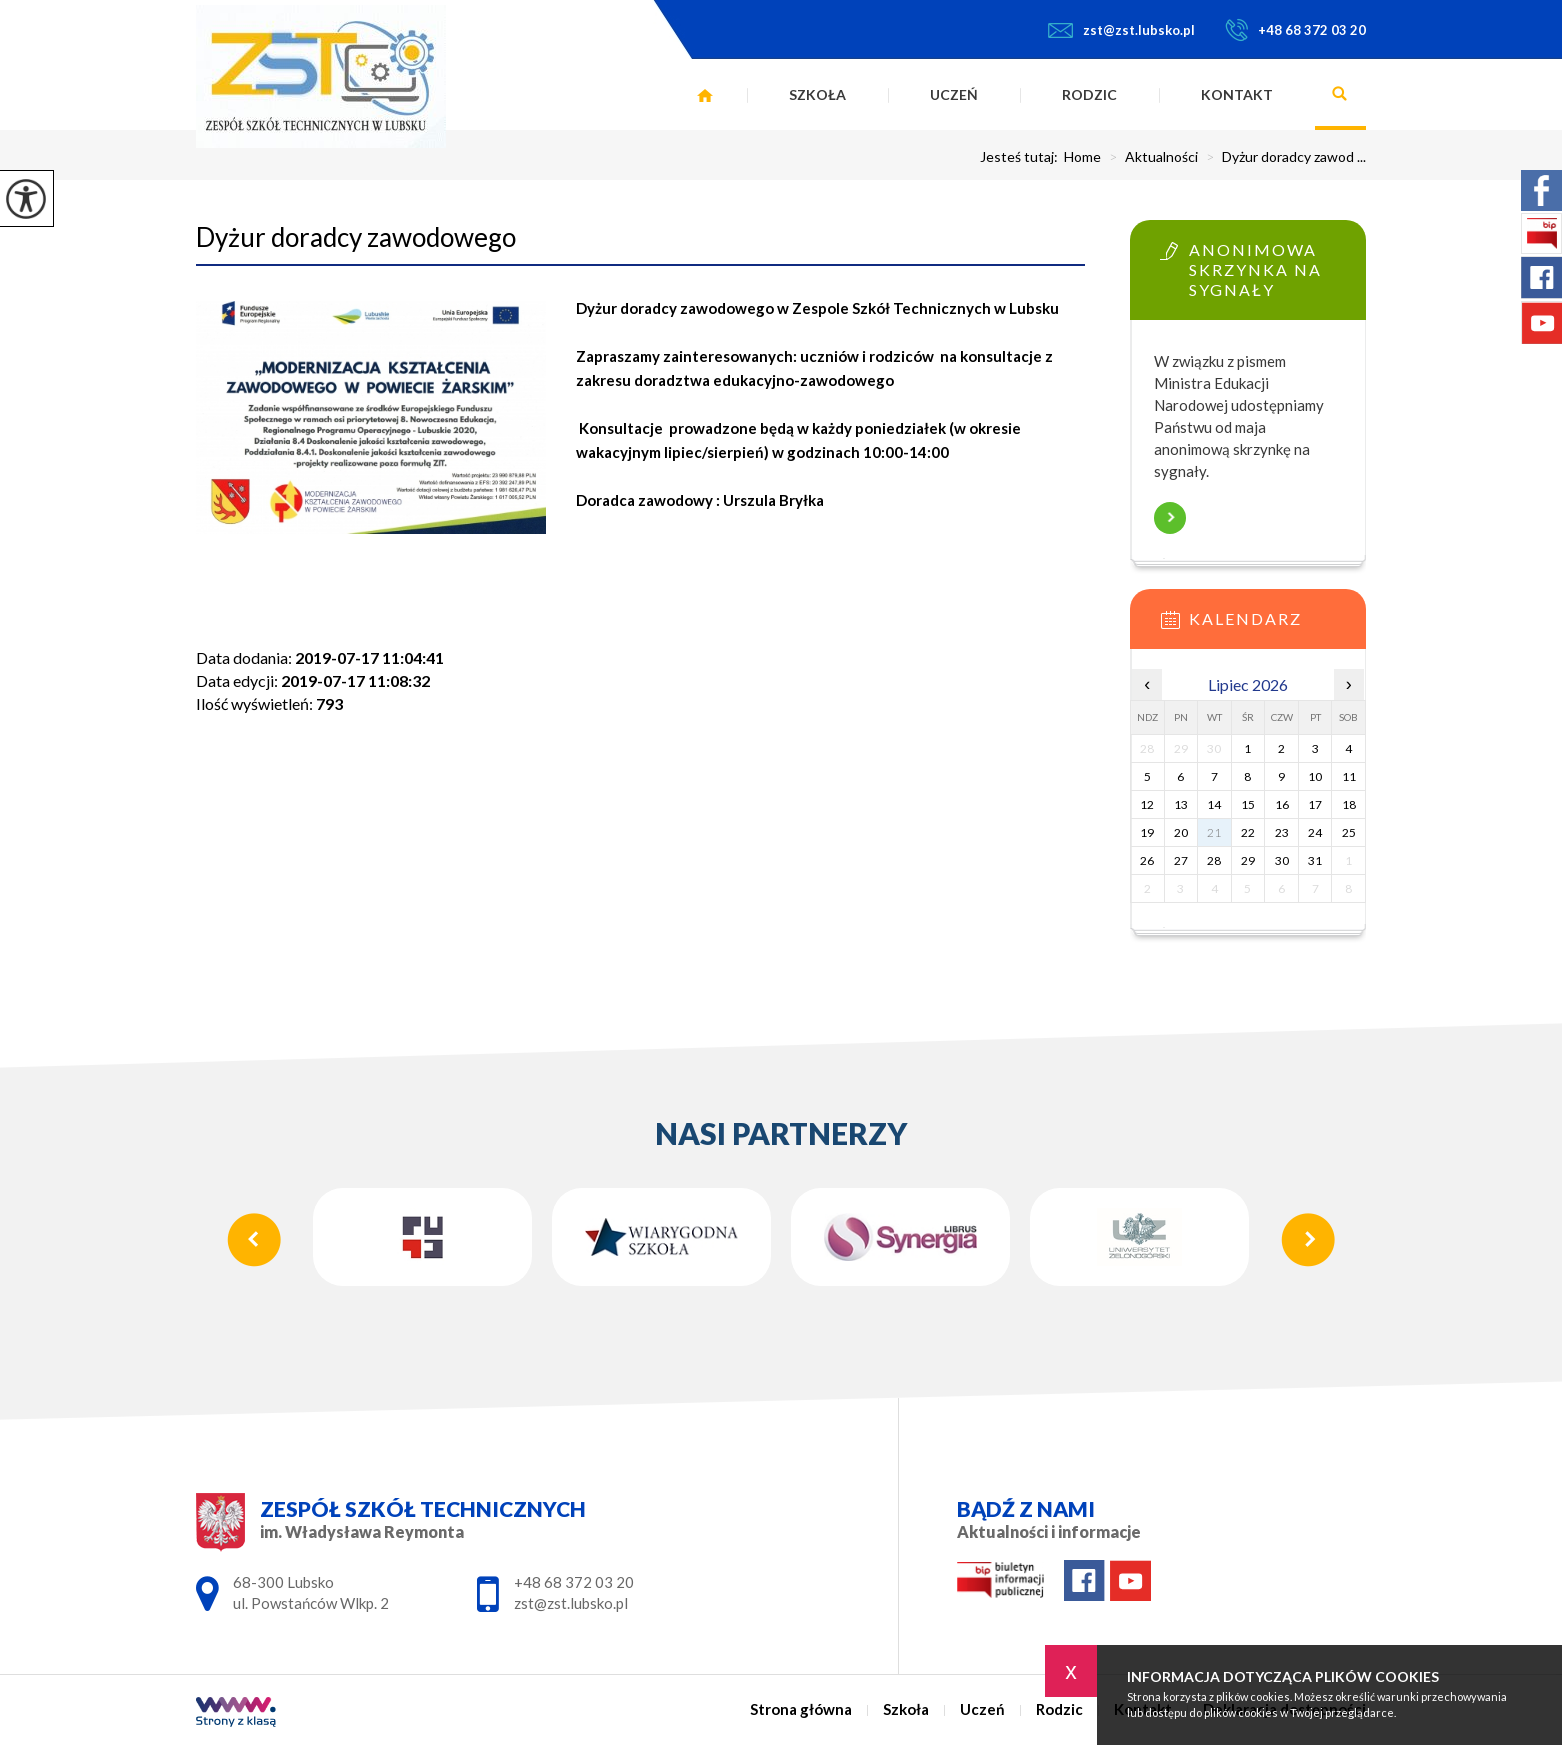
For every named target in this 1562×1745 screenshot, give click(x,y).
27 (1181, 860)
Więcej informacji (1170, 518)
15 (1248, 804)
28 (1214, 860)
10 (1315, 776)
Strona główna (705, 95)
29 (1248, 860)
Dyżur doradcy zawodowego (356, 237)
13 (1181, 804)
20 (1181, 832)
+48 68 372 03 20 (1295, 30)
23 (1282, 832)
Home (1082, 157)
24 (1315, 832)
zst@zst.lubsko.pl (1121, 30)
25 (1349, 832)
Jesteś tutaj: (1022, 157)
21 (1214, 832)
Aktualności (1149, 157)
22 (1248, 832)
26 (1147, 860)
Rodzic (1089, 94)
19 (1147, 832)
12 (1147, 804)
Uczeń (954, 94)
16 (1282, 804)
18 (1349, 804)
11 (1349, 776)
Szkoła (817, 94)
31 (1315, 860)
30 (1282, 860)
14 (1214, 804)
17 (1315, 804)
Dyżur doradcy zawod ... (1282, 157)
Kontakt (1237, 94)
